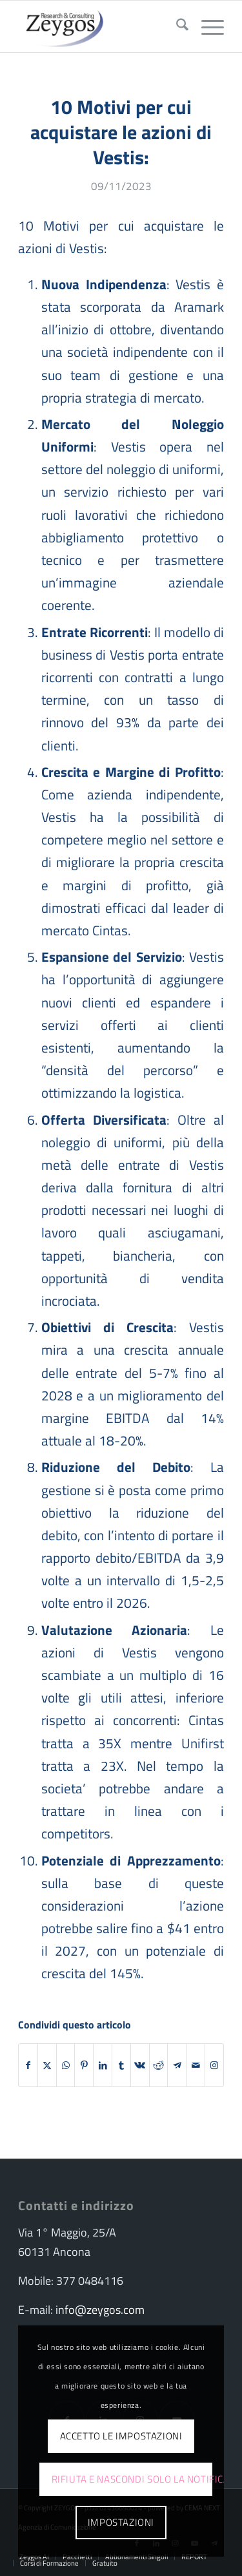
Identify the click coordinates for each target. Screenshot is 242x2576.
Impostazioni (121, 2522)
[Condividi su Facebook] (28, 2065)
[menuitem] (175, 26)
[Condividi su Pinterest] (84, 2065)
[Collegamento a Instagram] (214, 2065)
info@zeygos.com (100, 2309)
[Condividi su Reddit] (159, 2065)
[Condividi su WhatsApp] (66, 2065)
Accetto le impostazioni (121, 2435)
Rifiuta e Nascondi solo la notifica (132, 2479)
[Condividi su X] (47, 2065)
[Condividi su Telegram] (177, 2065)
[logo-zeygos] (100, 26)
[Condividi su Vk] (140, 2065)
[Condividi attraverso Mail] (196, 2065)
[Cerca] (175, 26)
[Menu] (206, 26)
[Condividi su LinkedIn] (103, 2065)
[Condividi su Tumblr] (121, 2065)
